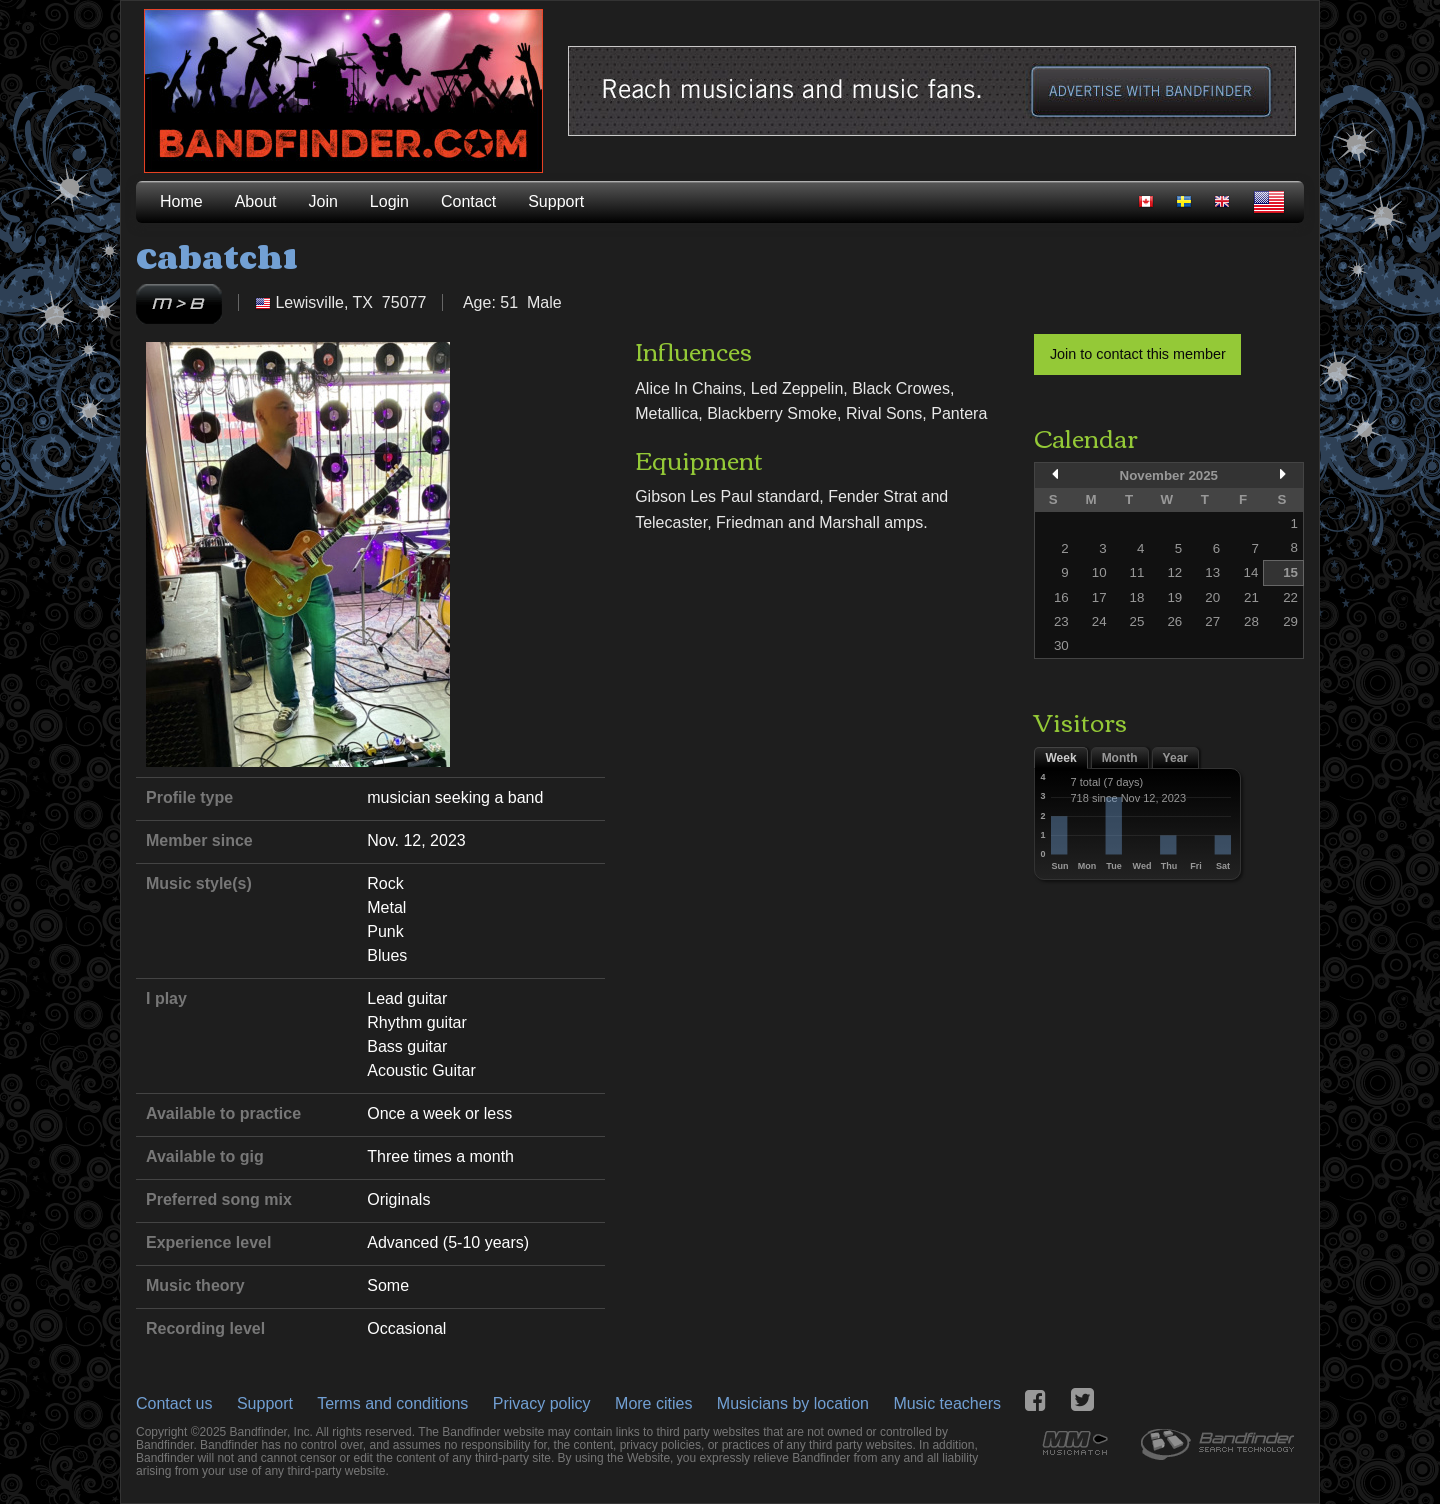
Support (265, 1403)
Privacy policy (542, 1403)
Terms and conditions (392, 1403)
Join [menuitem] (323, 201)
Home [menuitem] (181, 201)
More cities (653, 1403)
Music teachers (947, 1403)
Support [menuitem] (556, 201)
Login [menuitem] (389, 201)
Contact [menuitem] (468, 201)
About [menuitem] (256, 201)
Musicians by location (793, 1403)
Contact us (174, 1403)
